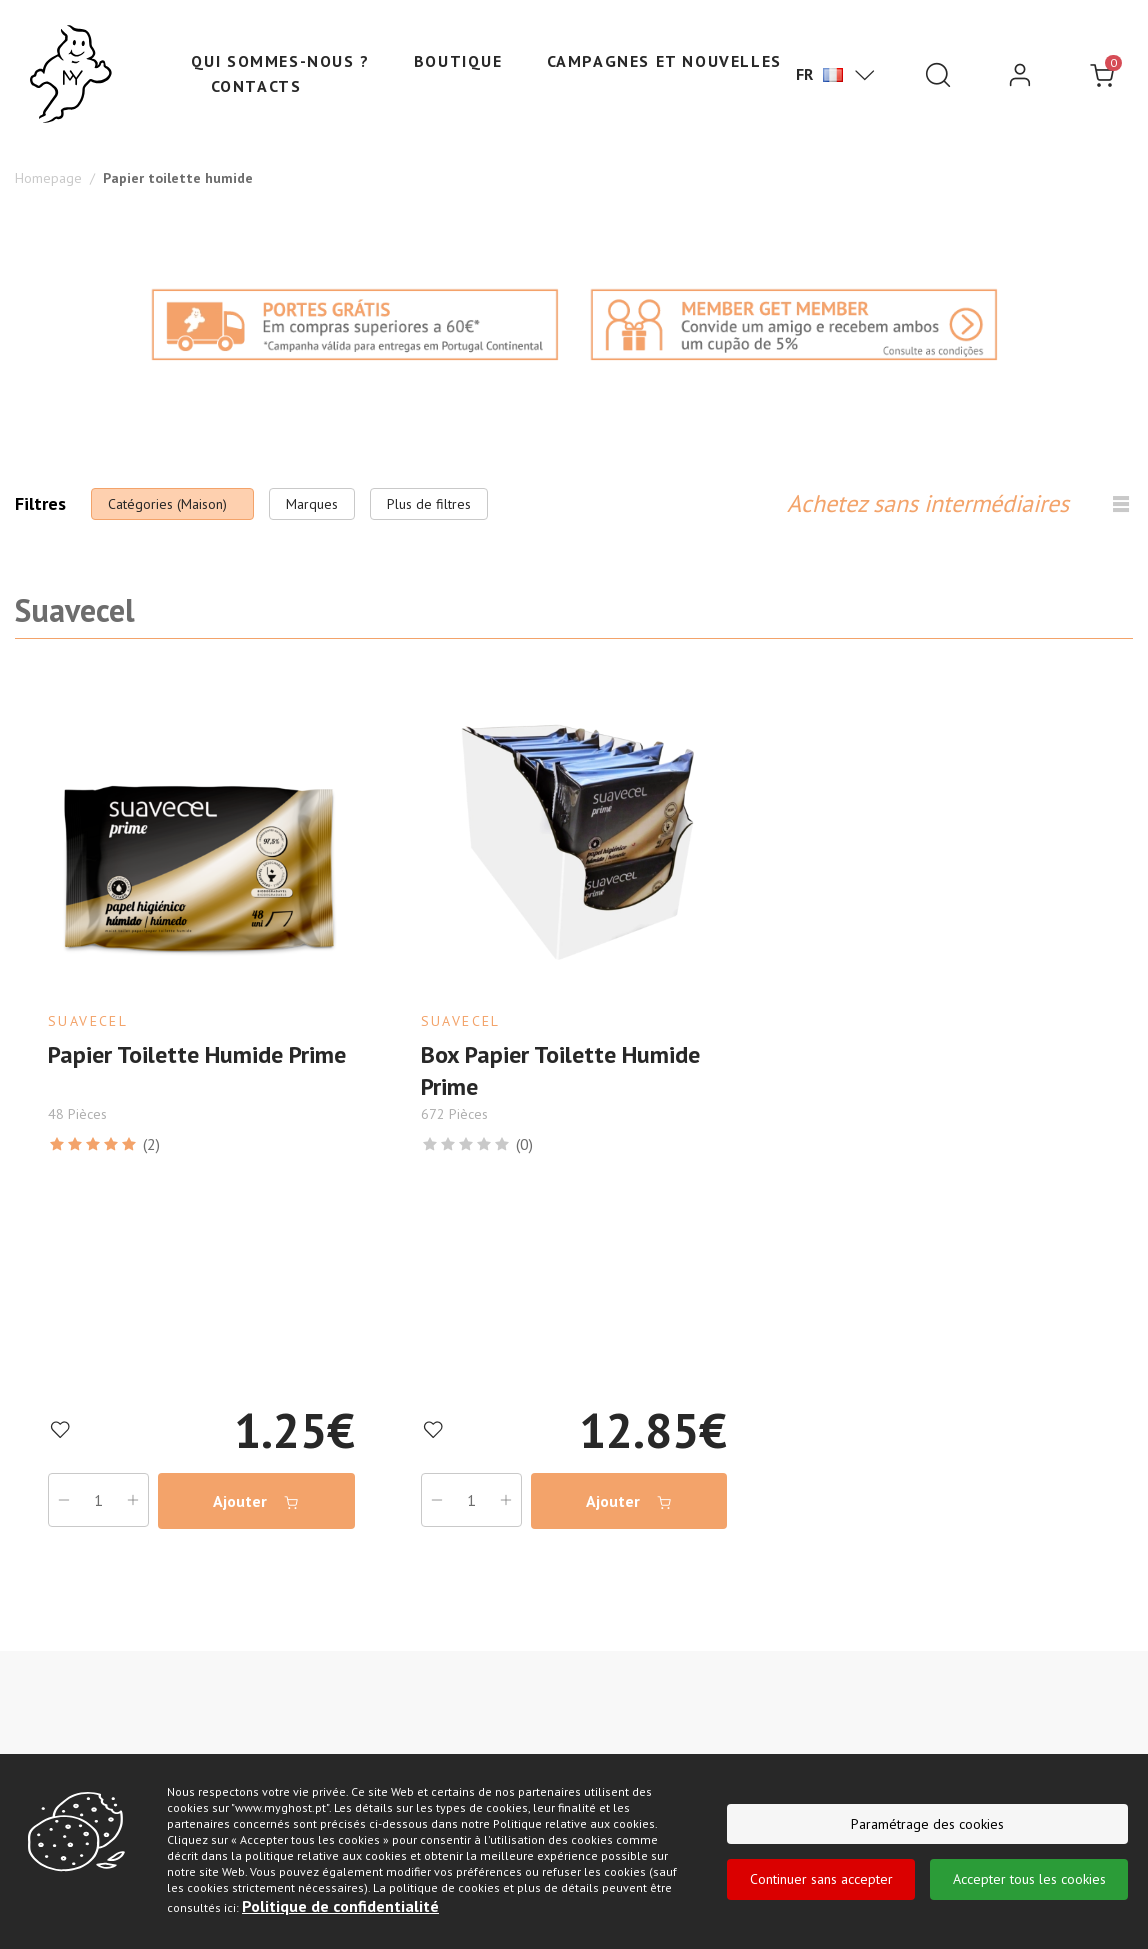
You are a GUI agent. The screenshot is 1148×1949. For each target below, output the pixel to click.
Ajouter (256, 1498)
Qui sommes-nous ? (280, 61)
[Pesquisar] (938, 75)
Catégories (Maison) (167, 504)
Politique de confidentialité (340, 1906)
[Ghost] (71, 75)
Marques (312, 504)
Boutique (458, 61)
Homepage (48, 178)
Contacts (256, 86)
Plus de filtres (429, 504)
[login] (1020, 75)
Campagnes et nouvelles (664, 61)
